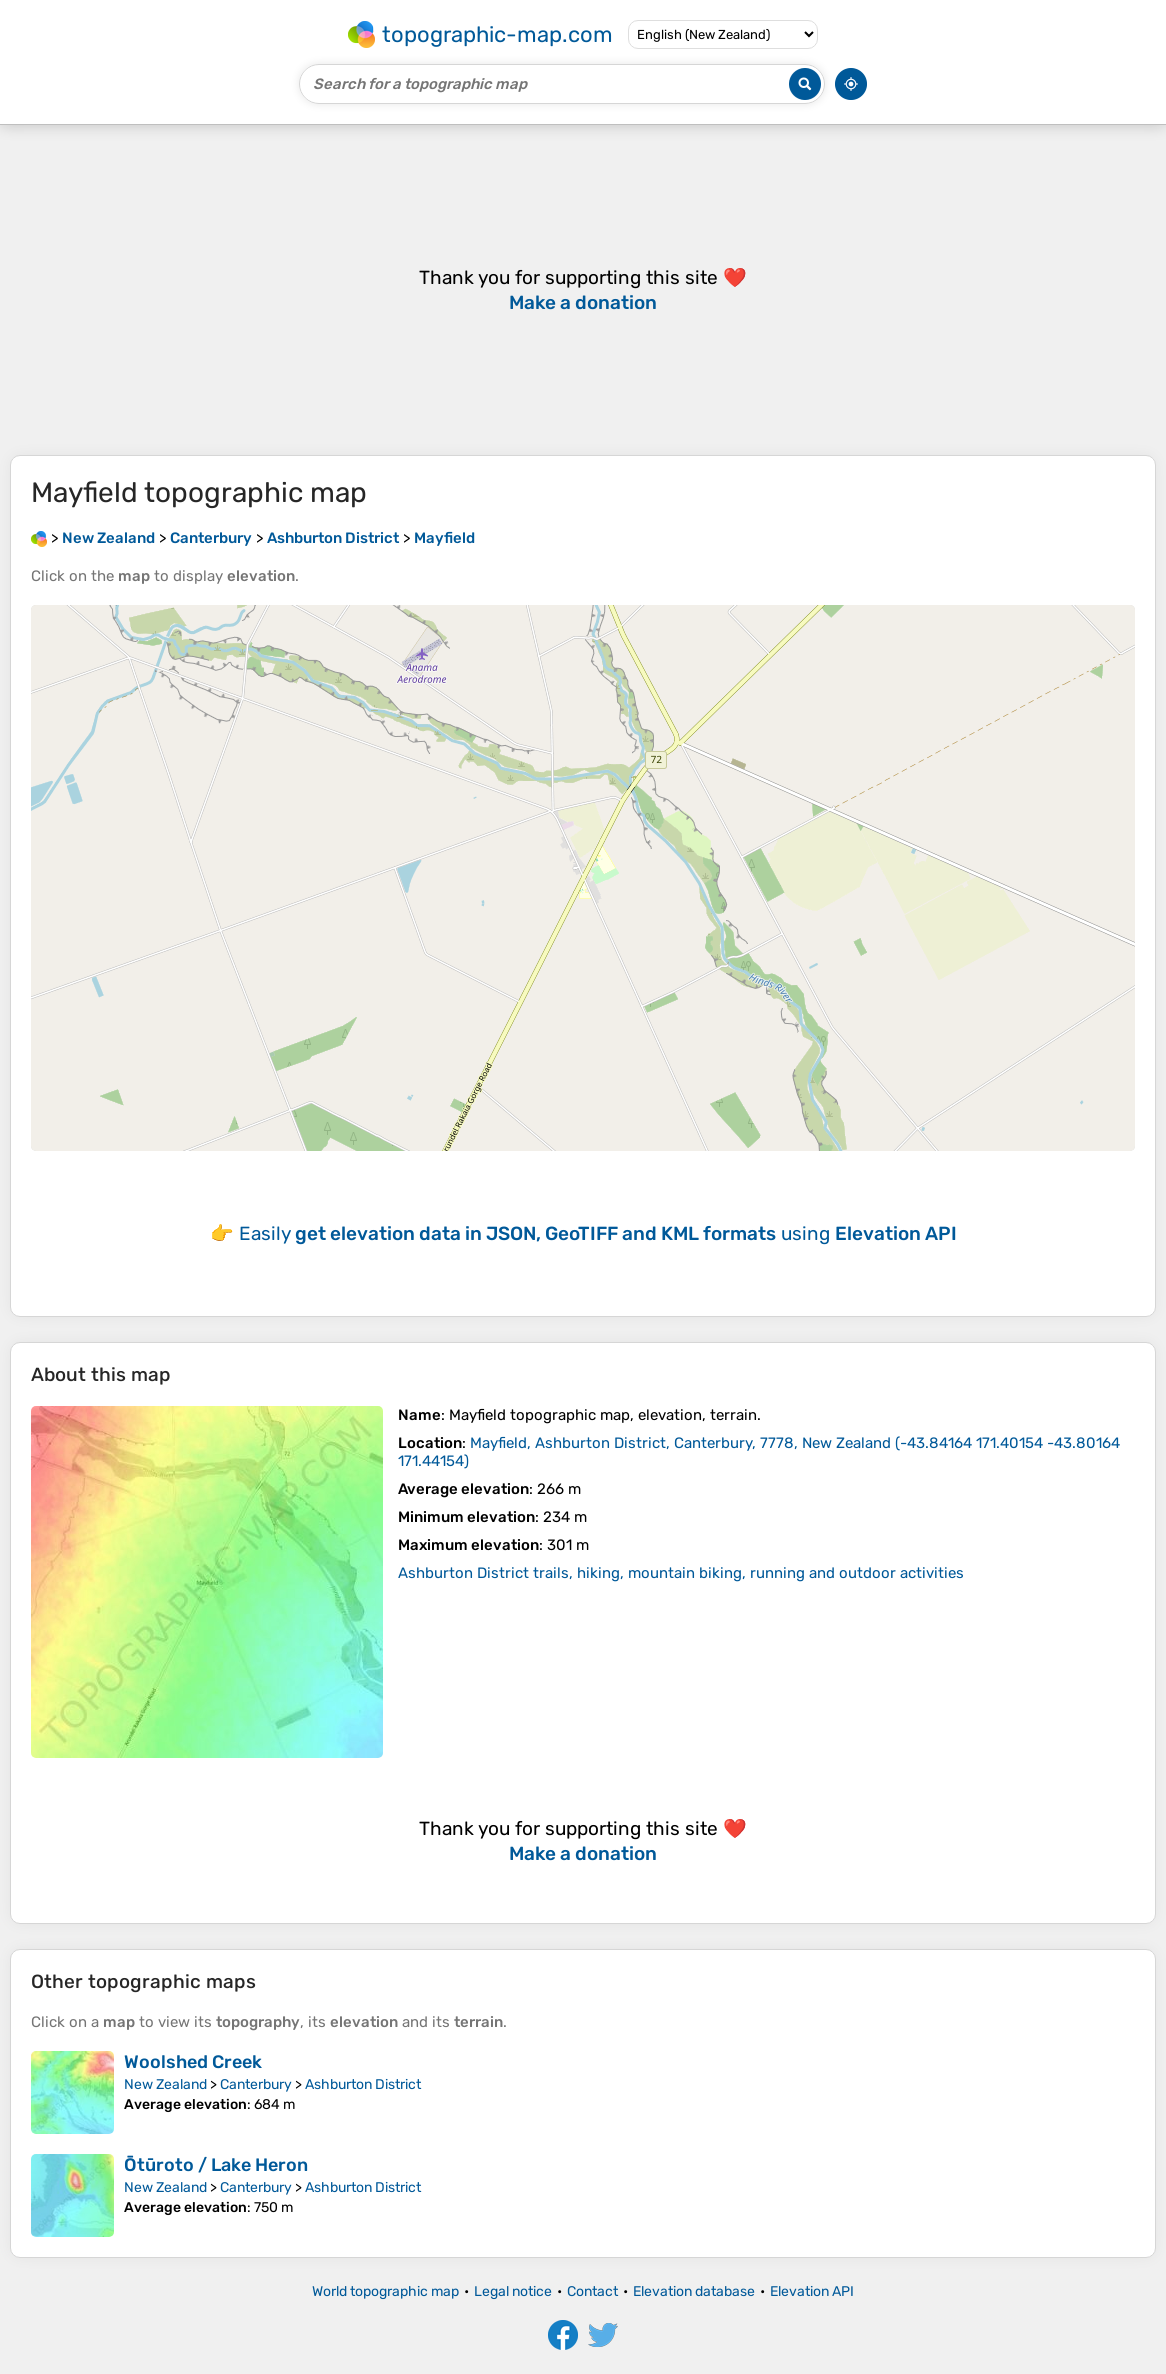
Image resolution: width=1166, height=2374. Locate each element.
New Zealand (165, 2084)
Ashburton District (363, 2084)
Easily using (598, 1233)
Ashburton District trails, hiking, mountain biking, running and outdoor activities (681, 1573)
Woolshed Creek (193, 2062)
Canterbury (256, 2084)
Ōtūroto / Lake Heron (216, 2165)
